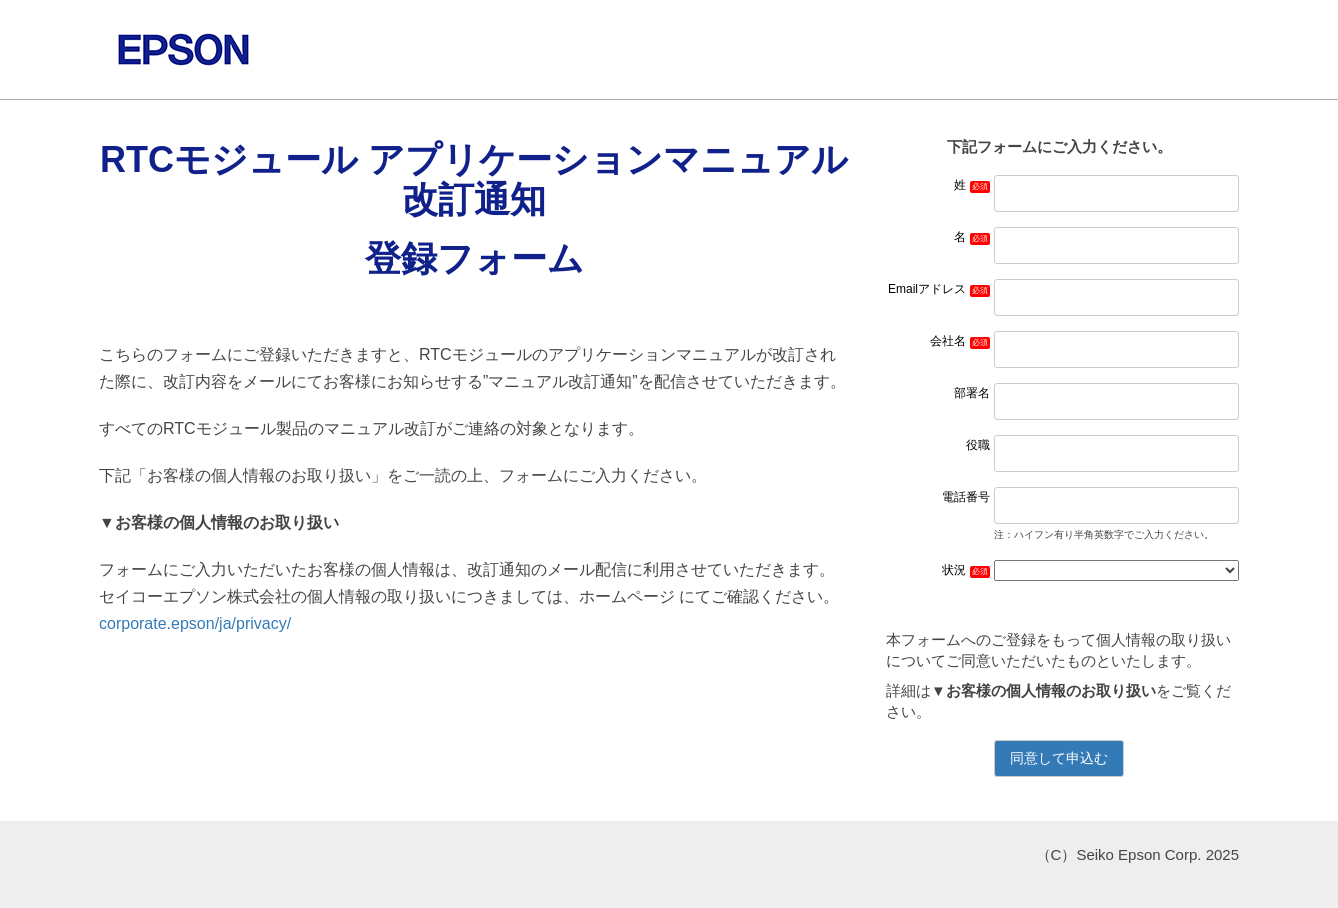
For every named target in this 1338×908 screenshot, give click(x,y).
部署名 (972, 393)
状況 (954, 570)
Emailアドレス (927, 289)
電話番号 (966, 497)
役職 (978, 445)
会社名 (948, 341)
